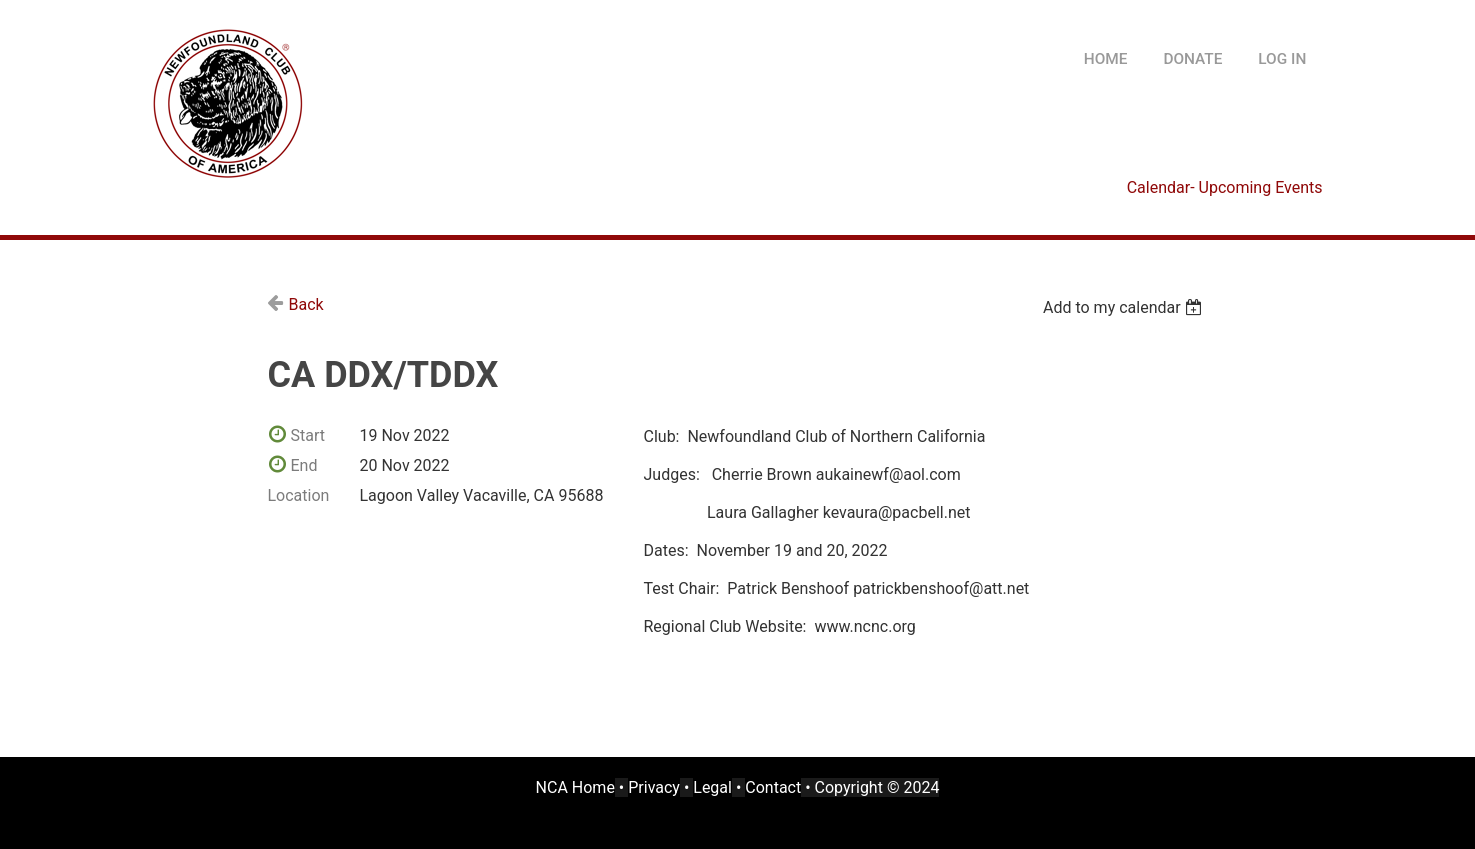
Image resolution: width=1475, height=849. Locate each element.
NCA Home (575, 787)
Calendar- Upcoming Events (1225, 187)
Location (299, 495)
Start (308, 435)
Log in (1282, 59)
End (304, 465)
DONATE (1192, 59)
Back (306, 304)
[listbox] (1125, 307)
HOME (1106, 59)
